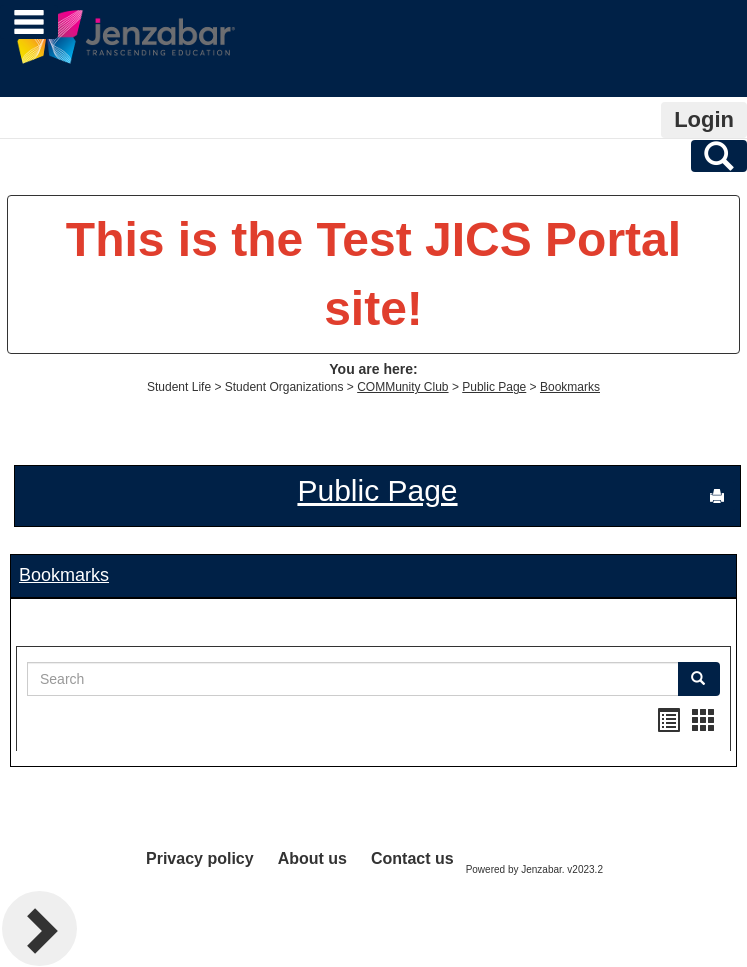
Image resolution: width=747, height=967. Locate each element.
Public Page (494, 387)
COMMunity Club (402, 387)
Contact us (412, 858)
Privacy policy (200, 858)
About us (312, 858)
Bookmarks (570, 387)
